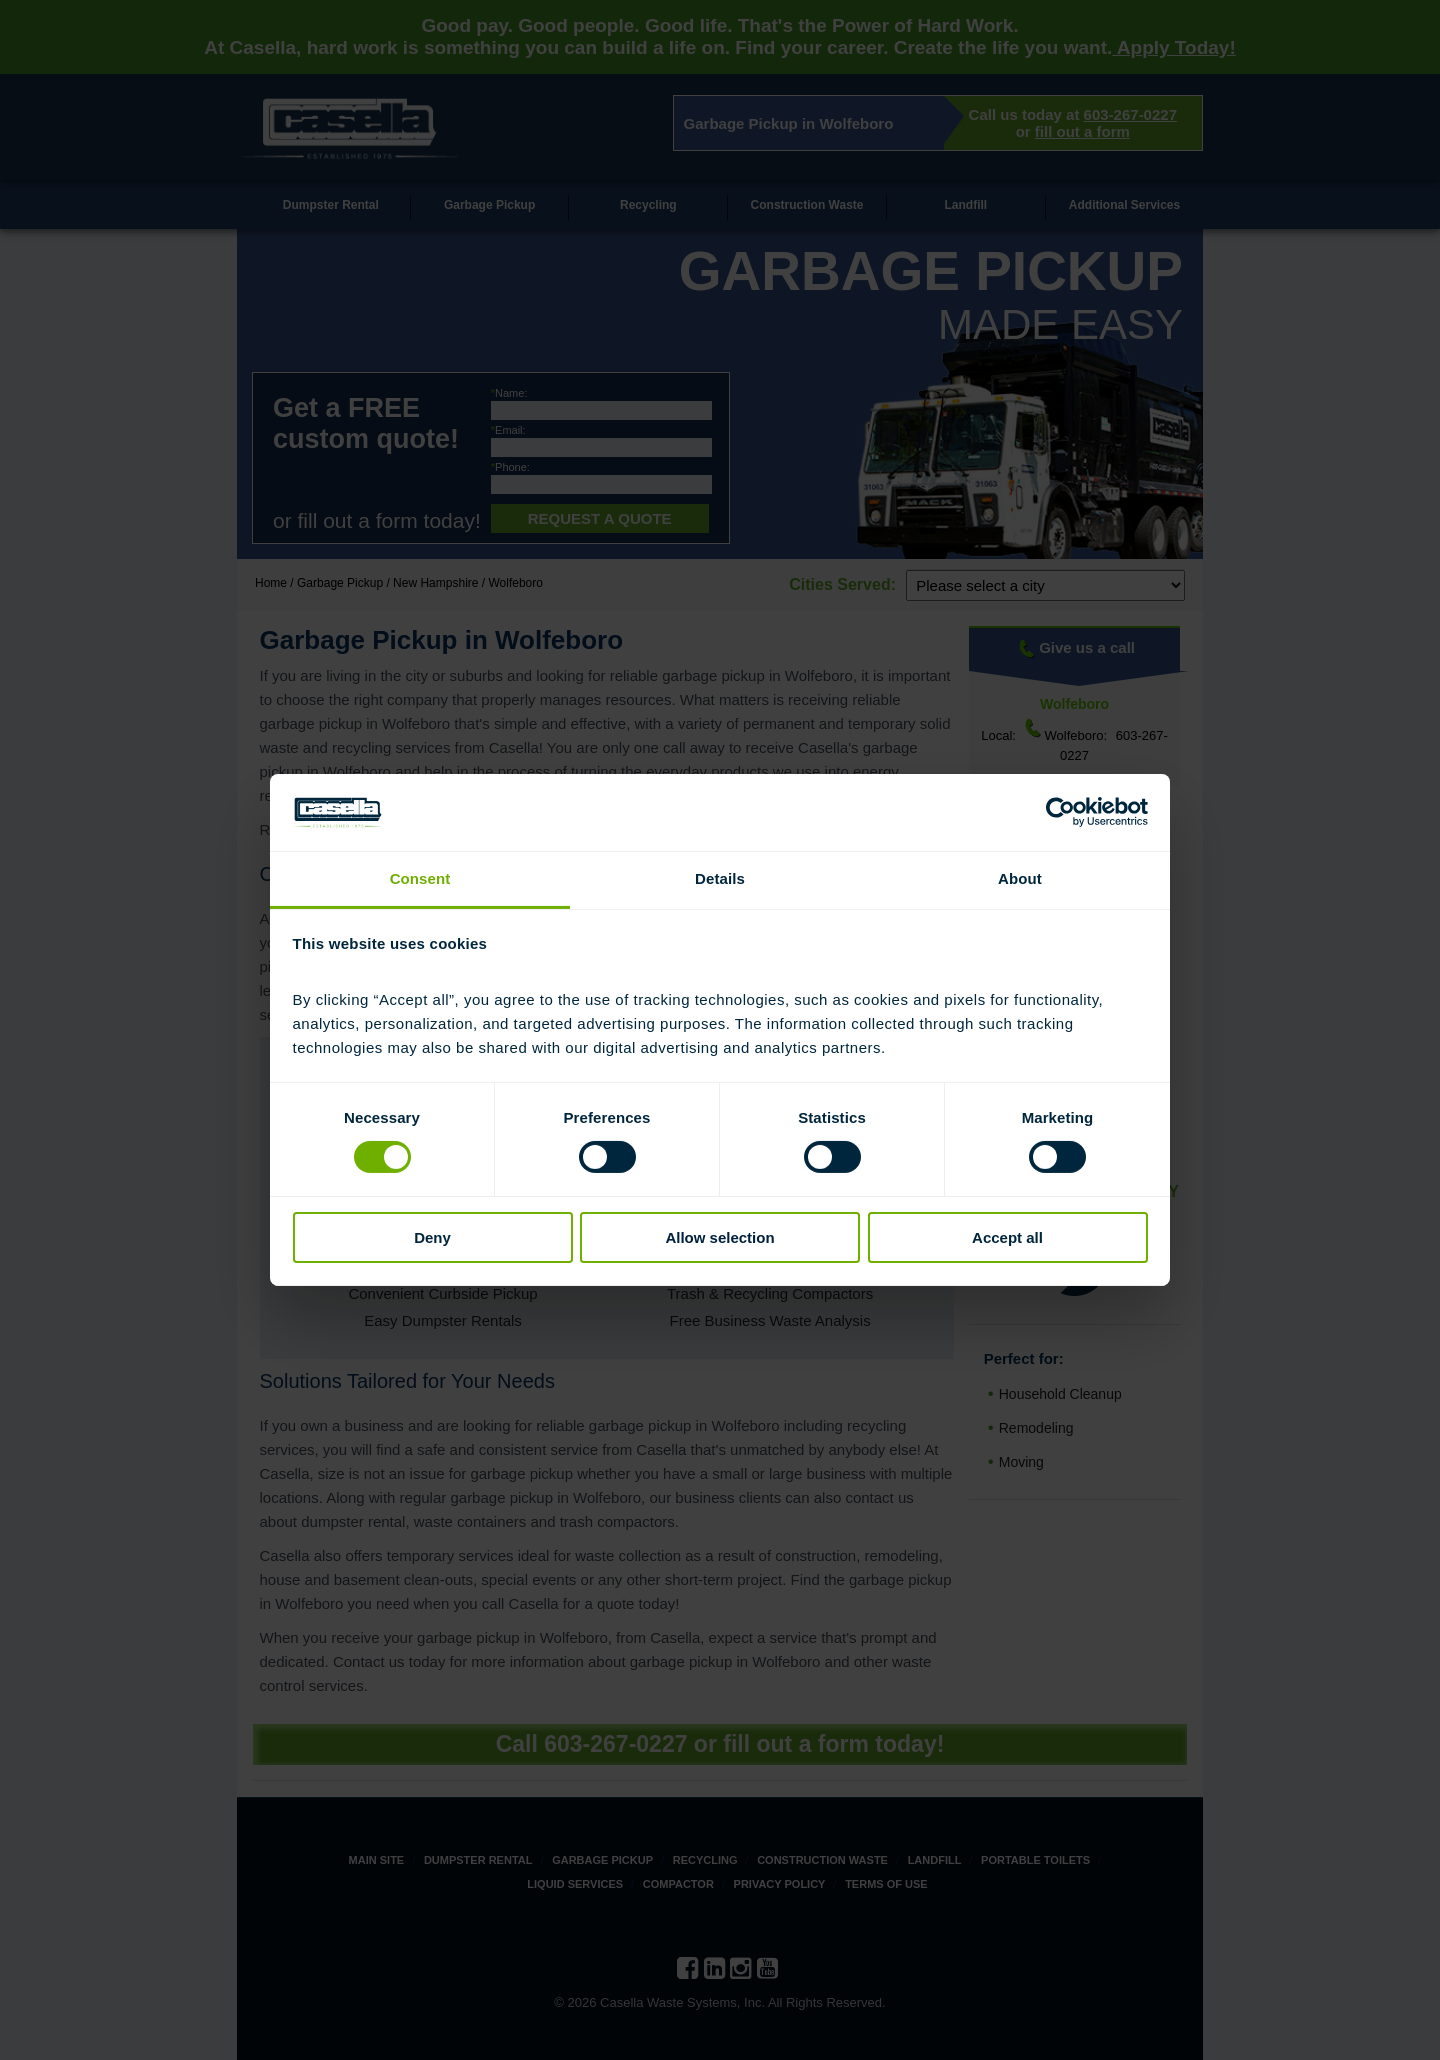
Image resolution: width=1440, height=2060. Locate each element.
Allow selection (719, 1237)
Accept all (1007, 1237)
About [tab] (1020, 878)
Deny (432, 1237)
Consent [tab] (420, 878)
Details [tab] (720, 878)
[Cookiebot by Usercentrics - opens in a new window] (1060, 812)
